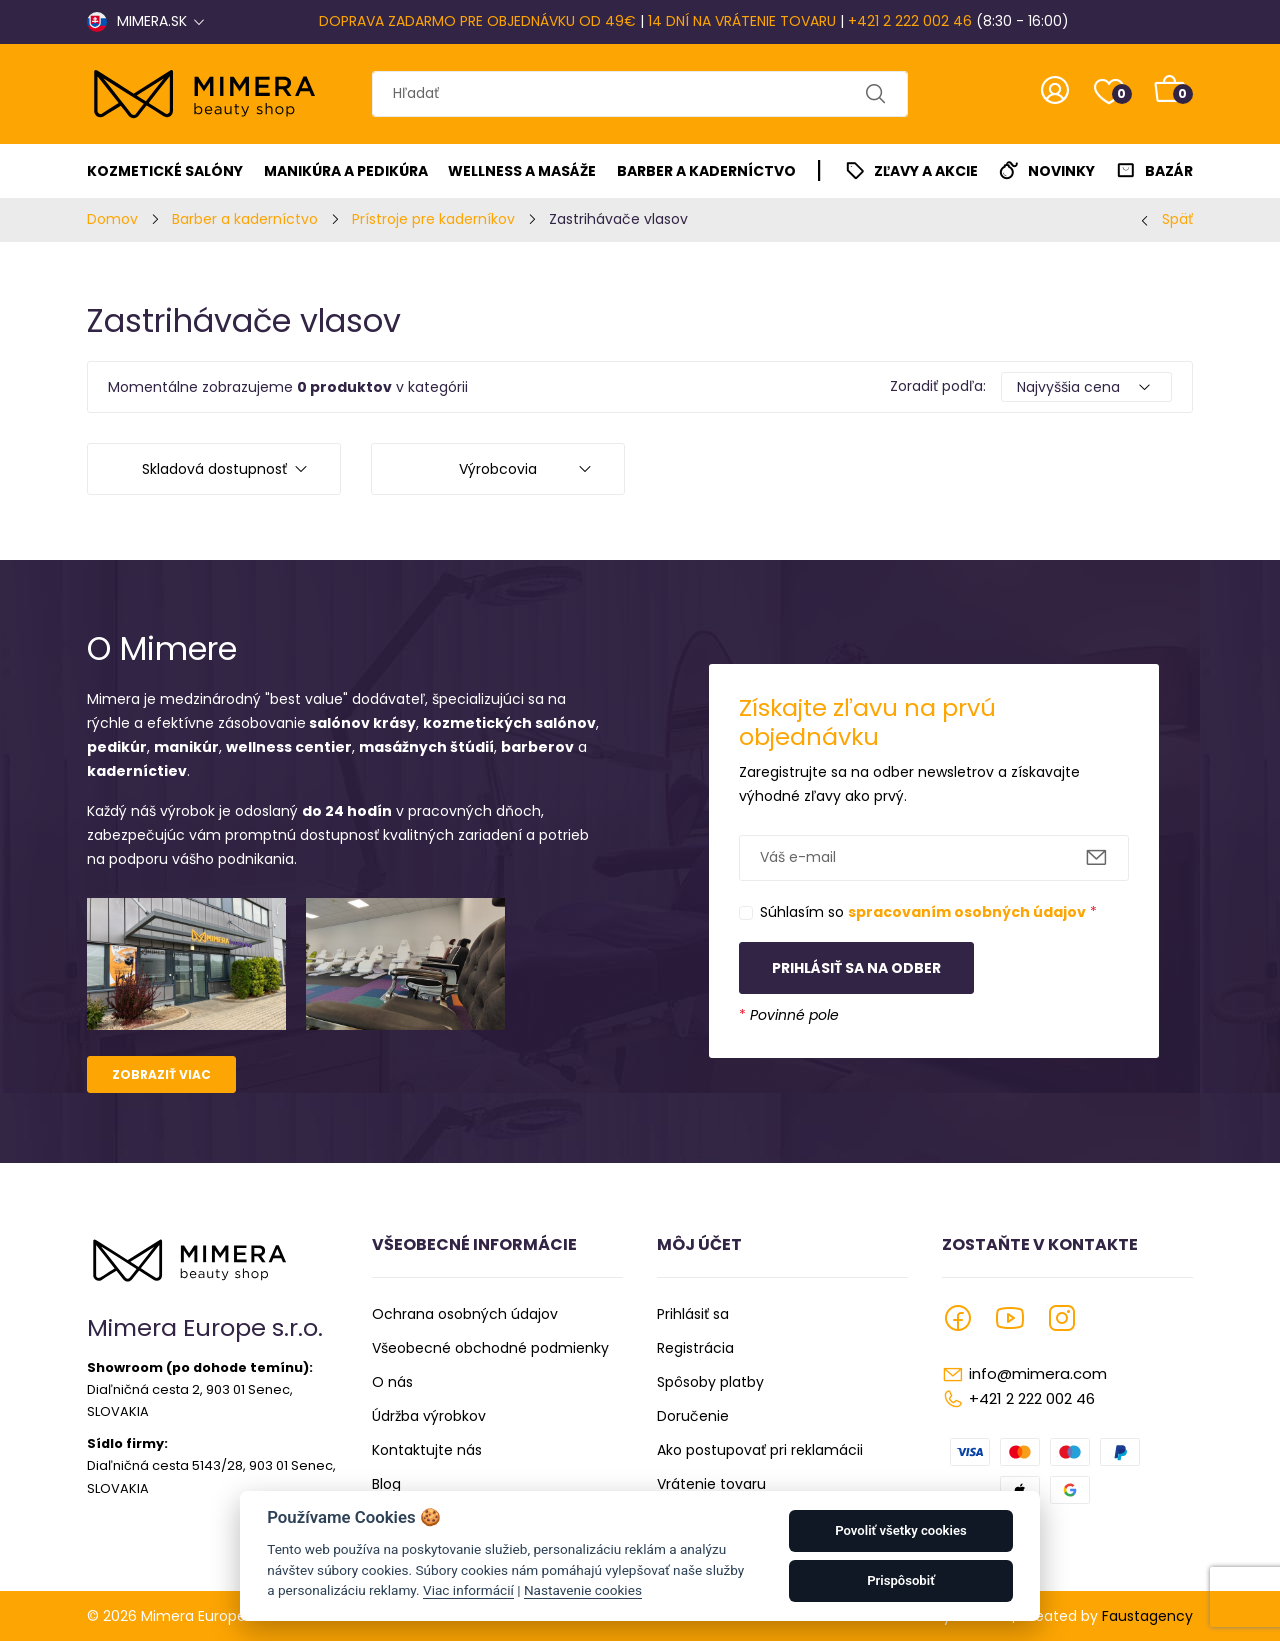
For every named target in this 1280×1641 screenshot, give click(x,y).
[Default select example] (1086, 387)
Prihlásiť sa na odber (856, 968)
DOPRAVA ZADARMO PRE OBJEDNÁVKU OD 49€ (477, 21)
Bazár (1169, 171)
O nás (392, 1382)
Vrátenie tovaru (711, 1484)
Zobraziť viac (161, 1074)
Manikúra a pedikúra (346, 171)
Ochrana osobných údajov (465, 1314)
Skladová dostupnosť (214, 469)
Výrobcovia (498, 469)
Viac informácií (468, 1590)
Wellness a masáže (522, 171)
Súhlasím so (928, 912)
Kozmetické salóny (165, 171)
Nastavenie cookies (583, 1590)
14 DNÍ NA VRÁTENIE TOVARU (742, 21)
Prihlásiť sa (693, 1314)
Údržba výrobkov (429, 1416)
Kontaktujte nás (427, 1450)
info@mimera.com (1038, 1373)
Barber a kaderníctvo (706, 171)
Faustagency (1147, 1616)
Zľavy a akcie (926, 171)
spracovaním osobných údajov (967, 912)
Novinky (1061, 171)
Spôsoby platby (710, 1382)
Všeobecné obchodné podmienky (490, 1348)
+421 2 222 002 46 (910, 21)
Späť (1177, 219)
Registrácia (695, 1348)
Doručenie (693, 1416)
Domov (112, 219)
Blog (386, 1484)
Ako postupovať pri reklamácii (760, 1450)
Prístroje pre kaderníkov (433, 219)
